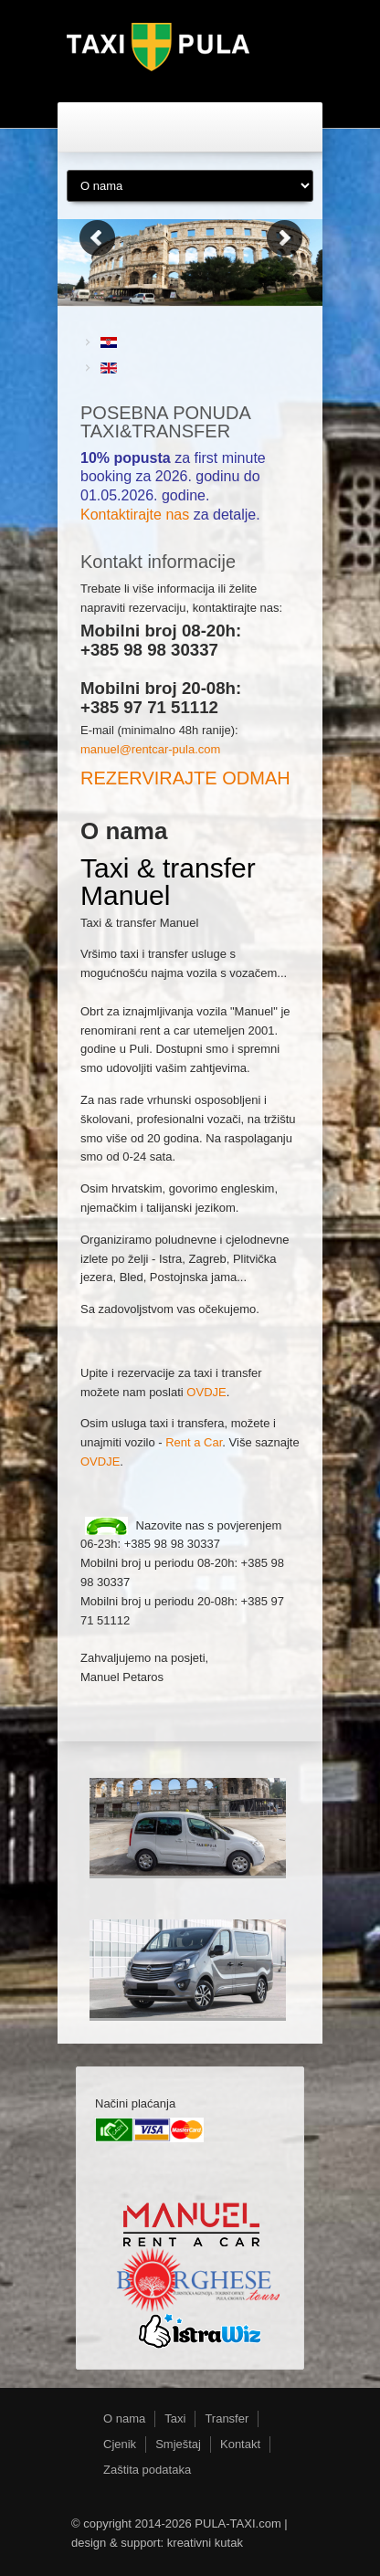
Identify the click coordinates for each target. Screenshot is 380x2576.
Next (283, 237)
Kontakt (240, 2444)
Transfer (226, 2418)
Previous (96, 237)
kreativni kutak (205, 2543)
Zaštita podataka (147, 2469)
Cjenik (119, 2444)
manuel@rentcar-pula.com (150, 749)
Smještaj (178, 2444)
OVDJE (206, 1392)
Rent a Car (193, 1442)
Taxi (174, 2418)
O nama (124, 2418)
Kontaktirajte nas (134, 514)
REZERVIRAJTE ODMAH (185, 778)
